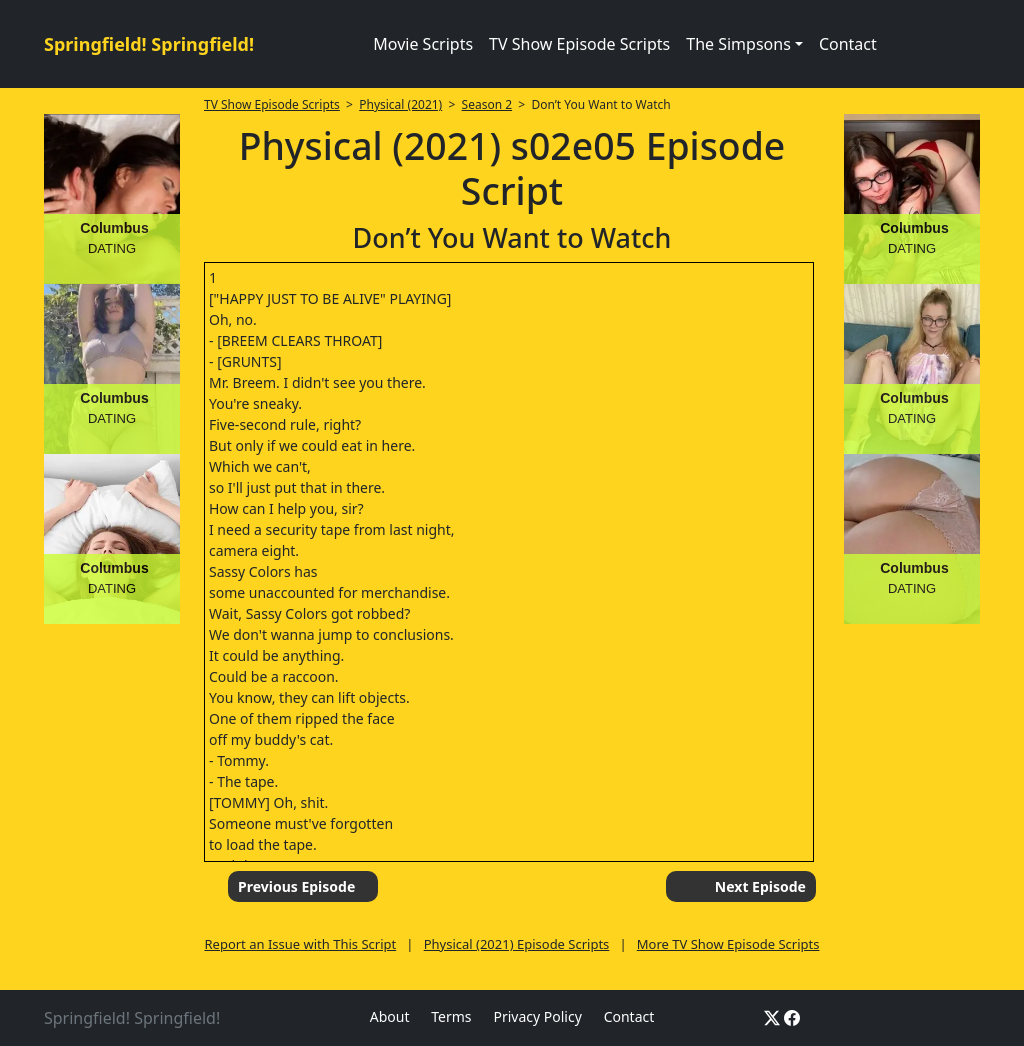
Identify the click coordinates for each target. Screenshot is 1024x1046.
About (390, 1016)
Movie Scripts (423, 44)
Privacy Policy (537, 1016)
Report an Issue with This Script (300, 944)
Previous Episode (296, 886)
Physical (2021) (400, 104)
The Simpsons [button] (738, 44)
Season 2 (487, 104)
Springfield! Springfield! (149, 44)
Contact (848, 44)
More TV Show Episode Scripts (728, 944)
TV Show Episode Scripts (579, 44)
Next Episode (760, 886)
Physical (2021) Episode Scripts (517, 944)
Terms (451, 1016)
